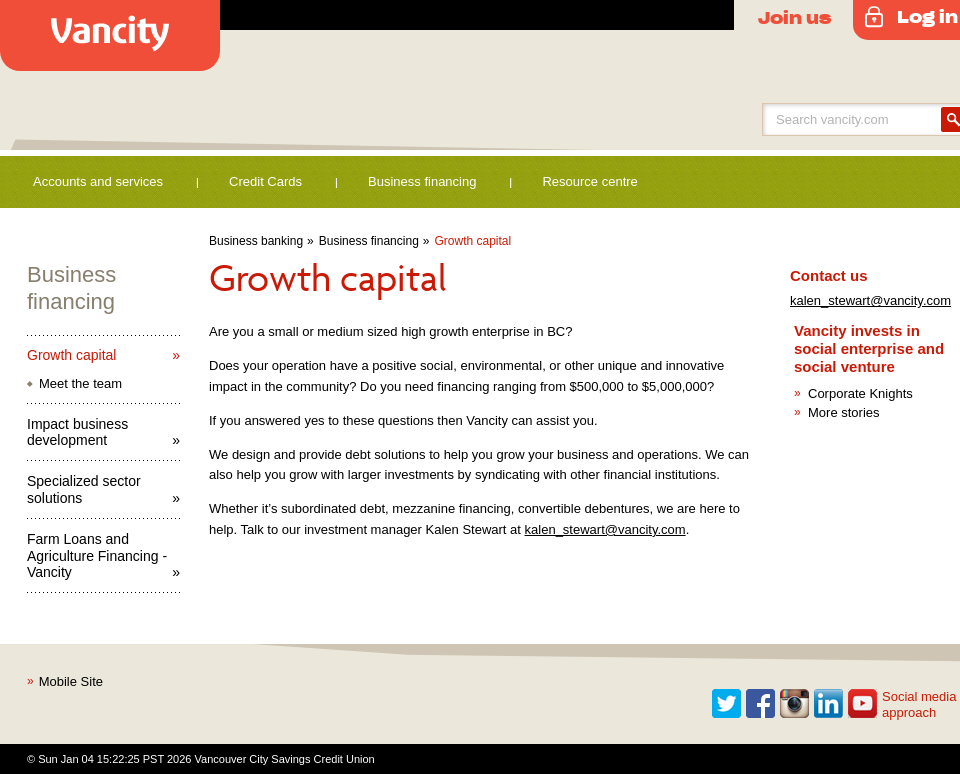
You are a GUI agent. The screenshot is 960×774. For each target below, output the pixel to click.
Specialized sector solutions (84, 489)
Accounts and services (98, 181)
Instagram (795, 704)
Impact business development (77, 432)
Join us (794, 17)
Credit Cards (265, 181)
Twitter (727, 704)
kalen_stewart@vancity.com (605, 529)
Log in (927, 16)
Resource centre (589, 181)
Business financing (422, 181)
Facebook (761, 704)
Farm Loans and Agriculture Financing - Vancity (97, 556)
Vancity (110, 35)
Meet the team (80, 383)
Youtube (863, 704)
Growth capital (473, 241)
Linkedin (829, 704)
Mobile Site (71, 681)
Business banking (256, 241)
